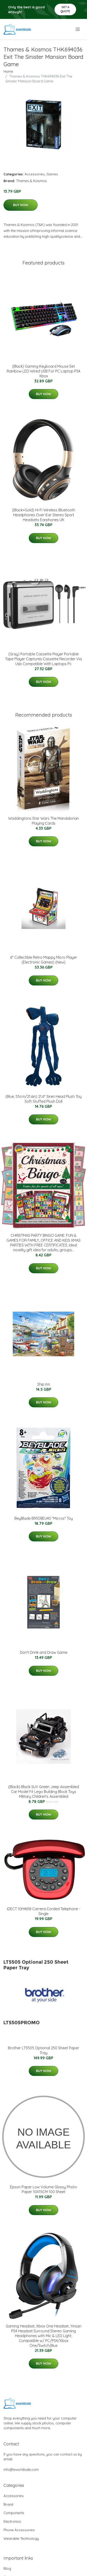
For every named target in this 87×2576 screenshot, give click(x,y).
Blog (7, 2568)
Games (52, 174)
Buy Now (20, 205)
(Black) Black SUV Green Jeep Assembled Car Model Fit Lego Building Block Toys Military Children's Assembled (43, 1791)
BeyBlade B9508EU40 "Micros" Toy (43, 1518)
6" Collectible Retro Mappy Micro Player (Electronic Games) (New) (43, 959)
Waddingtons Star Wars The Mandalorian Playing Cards (43, 821)
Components (13, 2513)
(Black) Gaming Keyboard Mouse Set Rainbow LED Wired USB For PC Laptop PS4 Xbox (43, 371)
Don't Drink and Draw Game (43, 1652)
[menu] (78, 29)
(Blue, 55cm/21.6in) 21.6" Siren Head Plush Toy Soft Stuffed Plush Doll (43, 1099)
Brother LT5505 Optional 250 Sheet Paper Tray (43, 2050)
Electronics (12, 2521)
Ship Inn (43, 1384)
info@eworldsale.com (21, 2469)
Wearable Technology (21, 2538)
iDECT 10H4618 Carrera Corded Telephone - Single (43, 1911)
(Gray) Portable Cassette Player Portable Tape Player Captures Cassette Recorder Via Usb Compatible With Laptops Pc (43, 659)
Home (8, 71)
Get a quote (65, 9)
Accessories (35, 174)
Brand (8, 2504)
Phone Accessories (19, 2530)
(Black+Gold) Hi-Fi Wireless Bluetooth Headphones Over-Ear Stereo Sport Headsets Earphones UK (43, 515)
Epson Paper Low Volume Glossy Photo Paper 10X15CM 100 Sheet (43, 2189)
